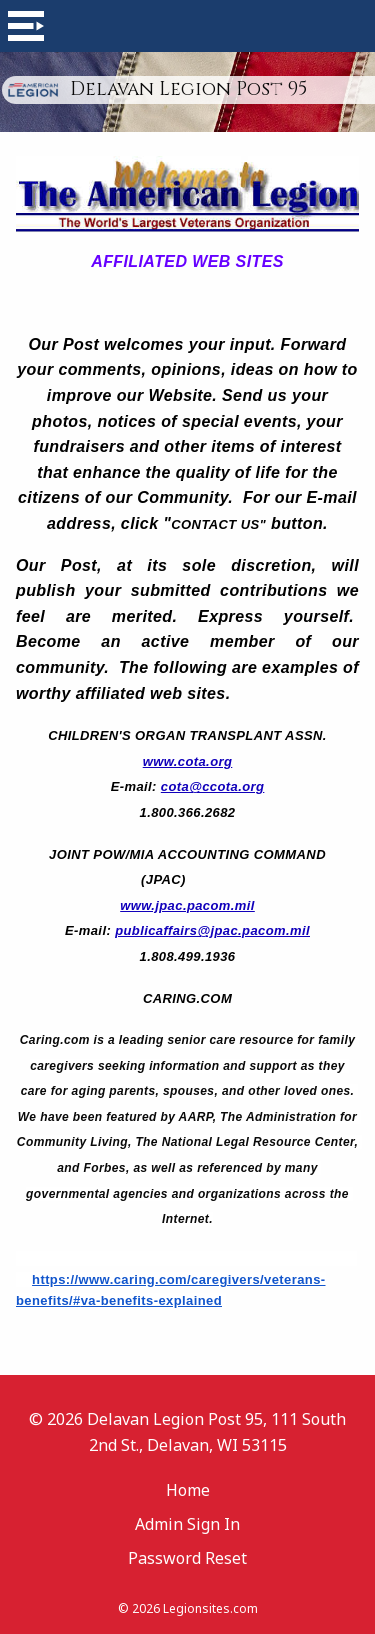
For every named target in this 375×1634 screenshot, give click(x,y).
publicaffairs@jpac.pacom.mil (212, 930)
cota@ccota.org (213, 786)
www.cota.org (188, 761)
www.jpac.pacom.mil (187, 905)
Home (188, 1490)
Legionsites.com (210, 1608)
